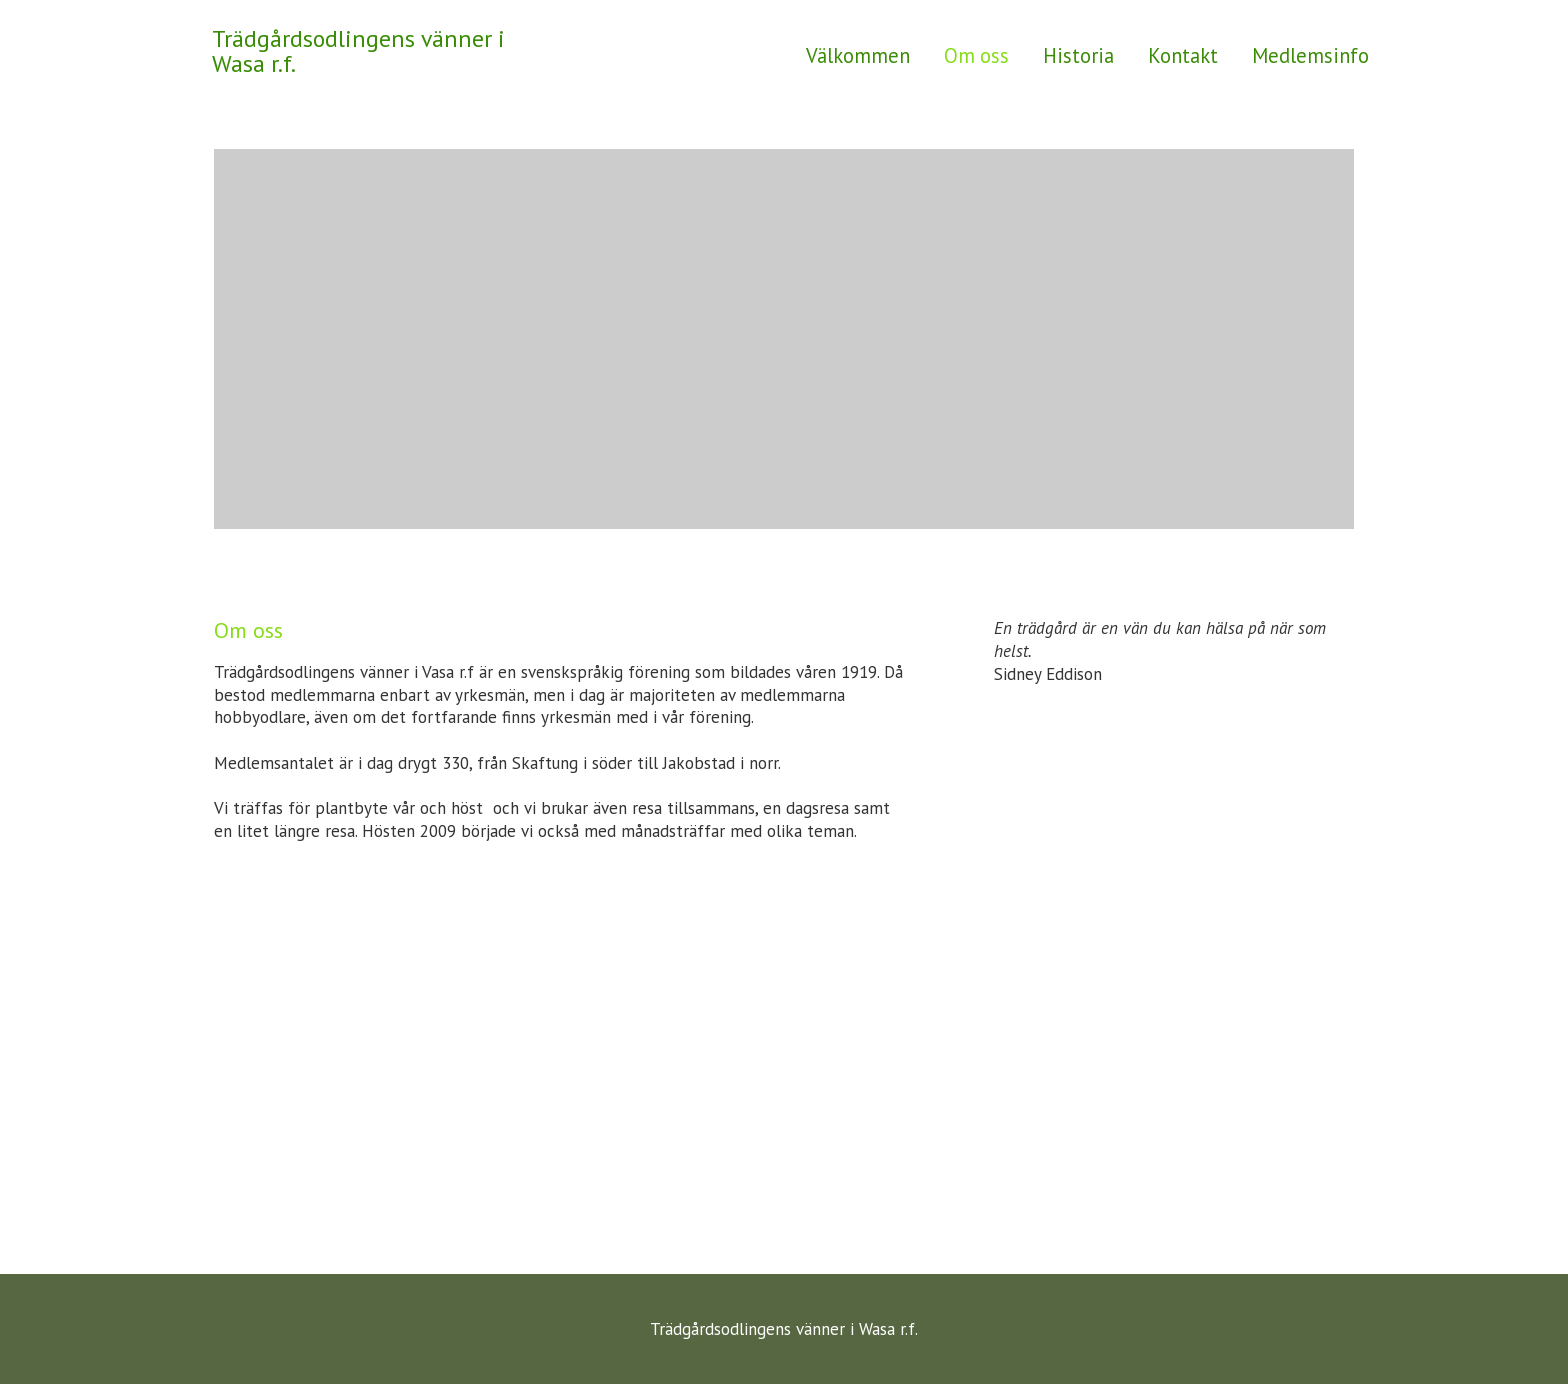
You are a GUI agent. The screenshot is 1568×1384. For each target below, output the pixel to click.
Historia (1078, 55)
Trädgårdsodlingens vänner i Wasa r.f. (358, 51)
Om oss (976, 55)
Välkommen (858, 55)
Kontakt (1183, 55)
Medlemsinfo (1310, 55)
